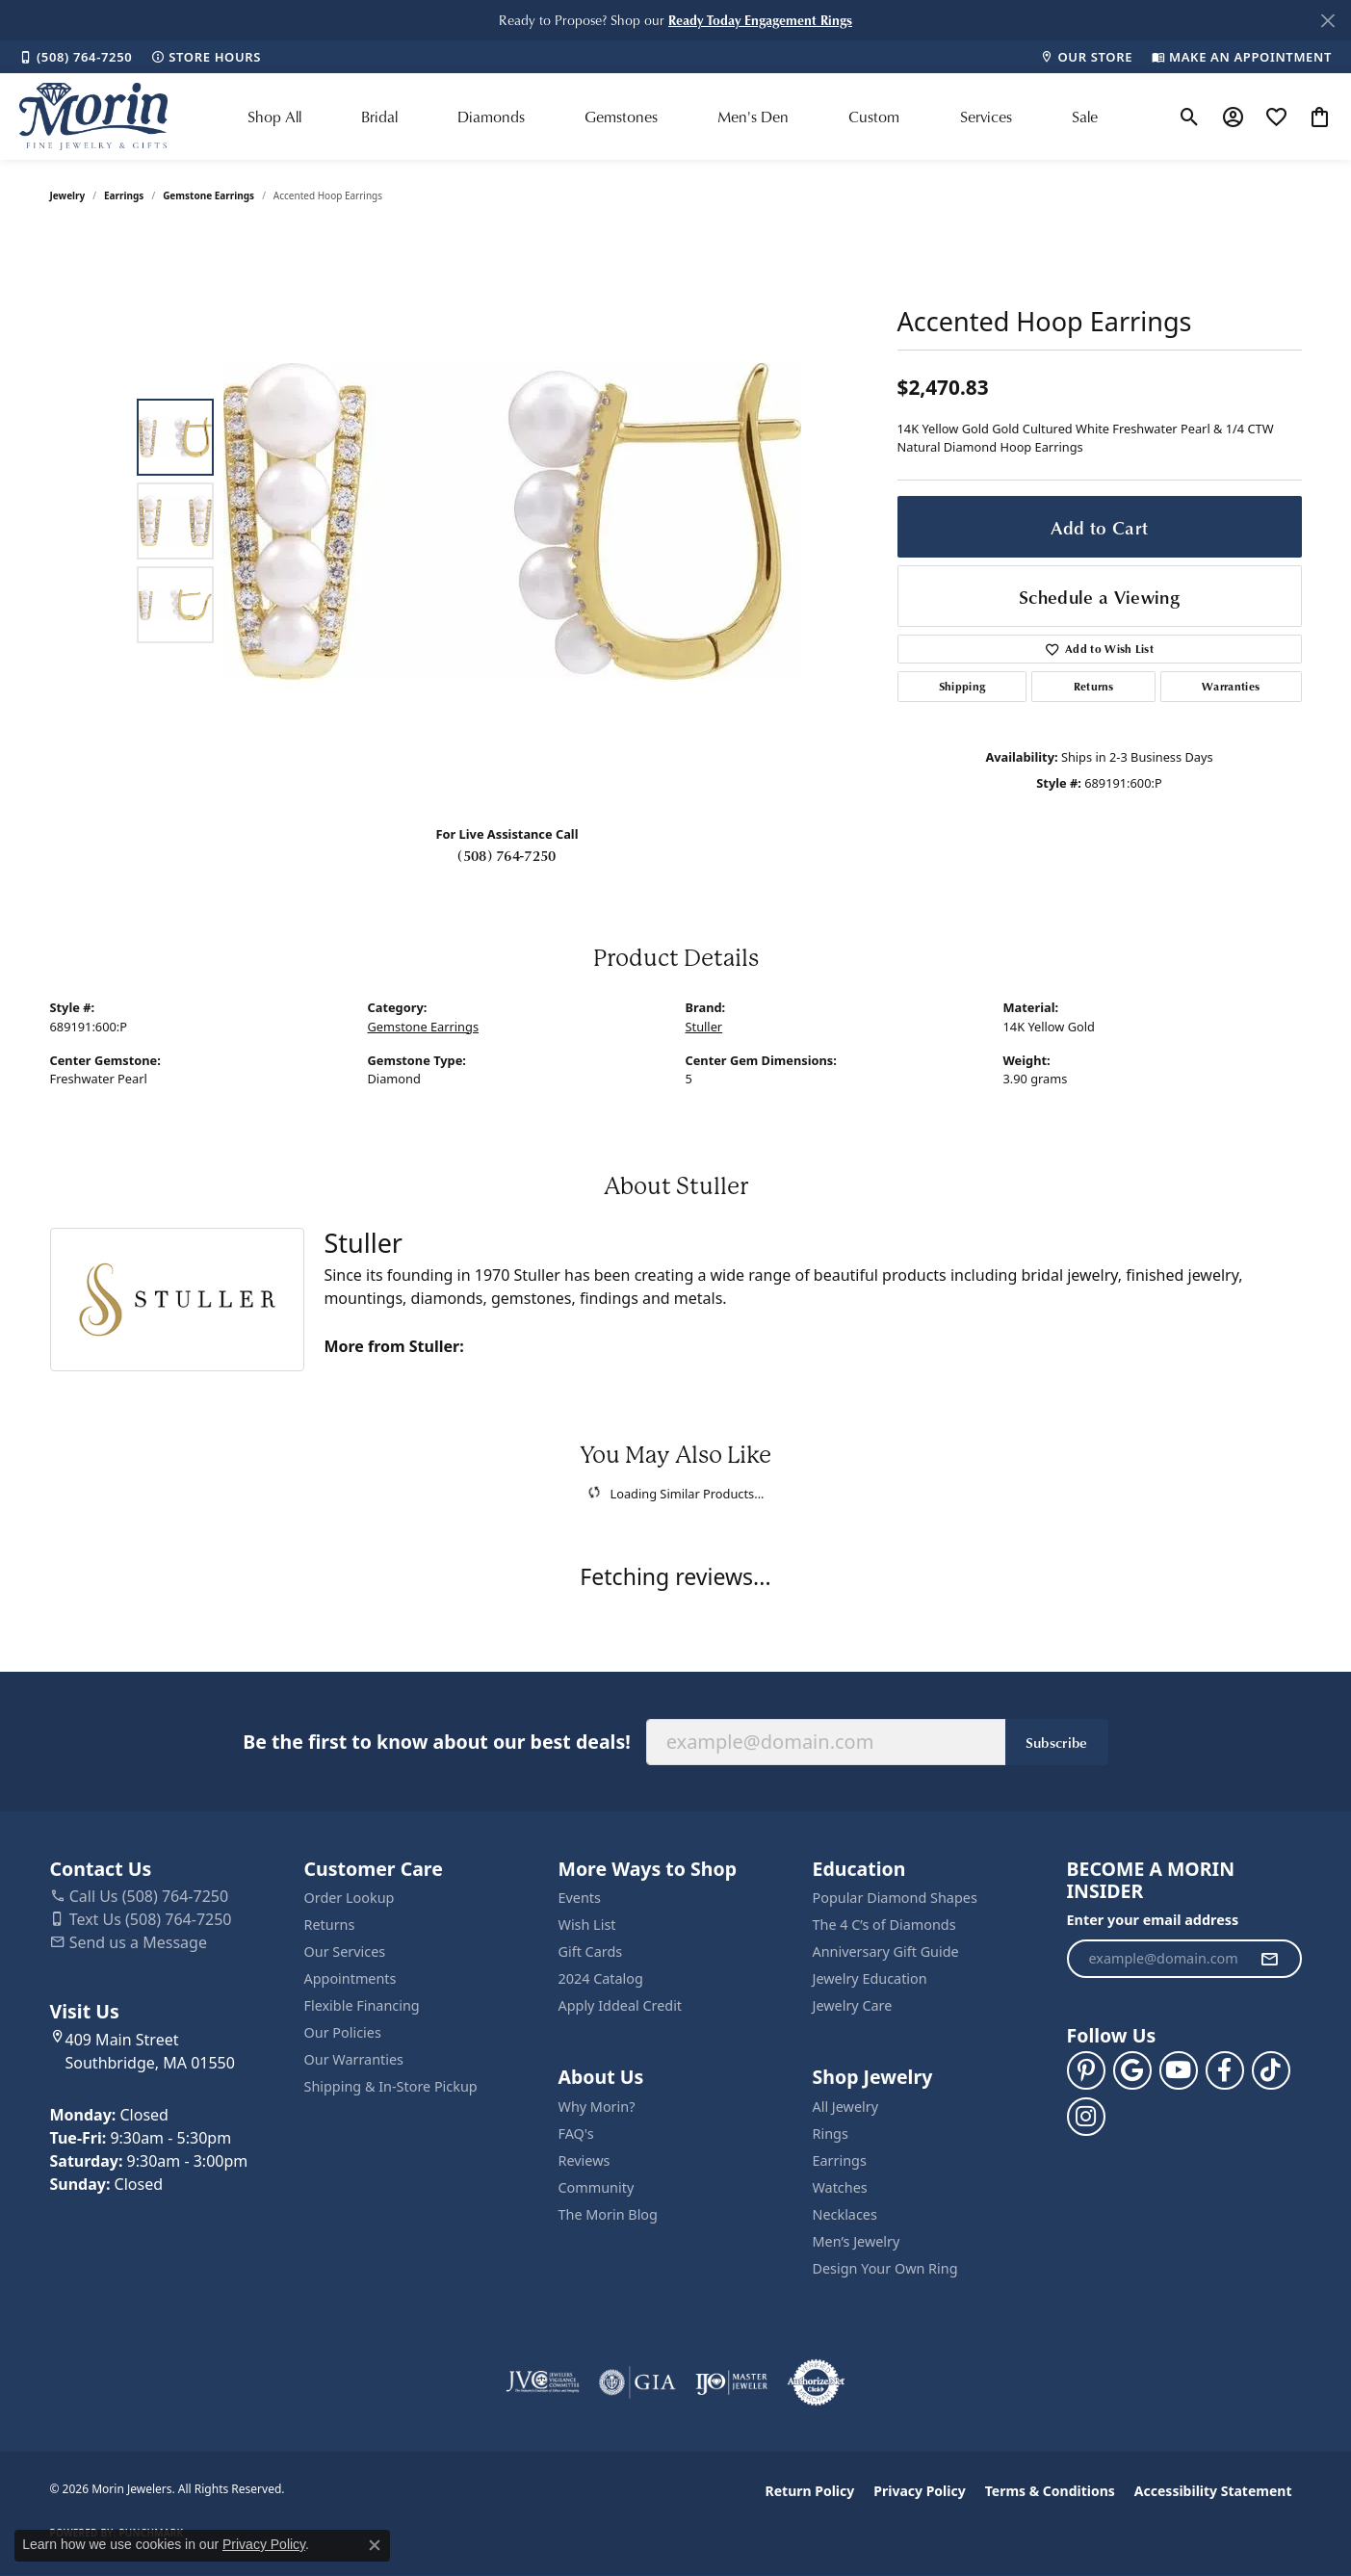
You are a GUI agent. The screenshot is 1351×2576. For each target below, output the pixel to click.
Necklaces (845, 2214)
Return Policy (810, 2491)
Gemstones (621, 116)
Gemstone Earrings (208, 195)
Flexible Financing (362, 2005)
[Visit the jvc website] (543, 2382)
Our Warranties (353, 2059)
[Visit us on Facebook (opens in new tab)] (1225, 2070)
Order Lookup (349, 1897)
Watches (840, 2187)
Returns (1094, 686)
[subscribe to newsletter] (1269, 1958)
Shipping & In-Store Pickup (391, 2086)
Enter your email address (1153, 1920)
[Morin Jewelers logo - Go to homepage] (93, 116)
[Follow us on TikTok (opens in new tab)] (1271, 2070)
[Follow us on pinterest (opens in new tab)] (1086, 2070)
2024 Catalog (601, 1978)
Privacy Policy (919, 2491)
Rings (830, 2133)
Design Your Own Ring (885, 2268)
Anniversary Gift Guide (886, 1951)
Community (597, 2187)
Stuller (704, 1026)
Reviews (585, 2160)
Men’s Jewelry (856, 2241)
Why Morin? (597, 2106)
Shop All (274, 116)
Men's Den (753, 116)
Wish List (587, 1924)
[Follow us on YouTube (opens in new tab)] (1178, 2070)
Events (580, 1897)
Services (986, 116)
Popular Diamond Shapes (895, 1897)
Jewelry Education (870, 1978)
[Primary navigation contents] (672, 116)
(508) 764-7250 (506, 855)
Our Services (345, 1951)
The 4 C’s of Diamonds (884, 1924)
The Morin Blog (608, 2214)
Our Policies (342, 2032)
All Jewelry (846, 2106)
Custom (873, 116)
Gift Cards (591, 1951)
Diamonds (491, 116)
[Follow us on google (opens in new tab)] (1132, 2070)
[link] (75, 56)
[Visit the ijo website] (731, 2382)
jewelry (68, 195)
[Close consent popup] (374, 2545)
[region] (512, 521)
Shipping (962, 686)
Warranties (1231, 686)
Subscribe (1057, 1742)
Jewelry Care (853, 2005)
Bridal (379, 116)
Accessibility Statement (1213, 2491)
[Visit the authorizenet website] (816, 2382)
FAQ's (576, 2133)
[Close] (1327, 21)
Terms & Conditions (1050, 2491)
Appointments (350, 1978)
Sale (1085, 116)
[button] (760, 20)
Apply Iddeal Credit (621, 2005)
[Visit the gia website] (637, 2382)
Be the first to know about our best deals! (436, 1741)
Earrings (123, 195)
